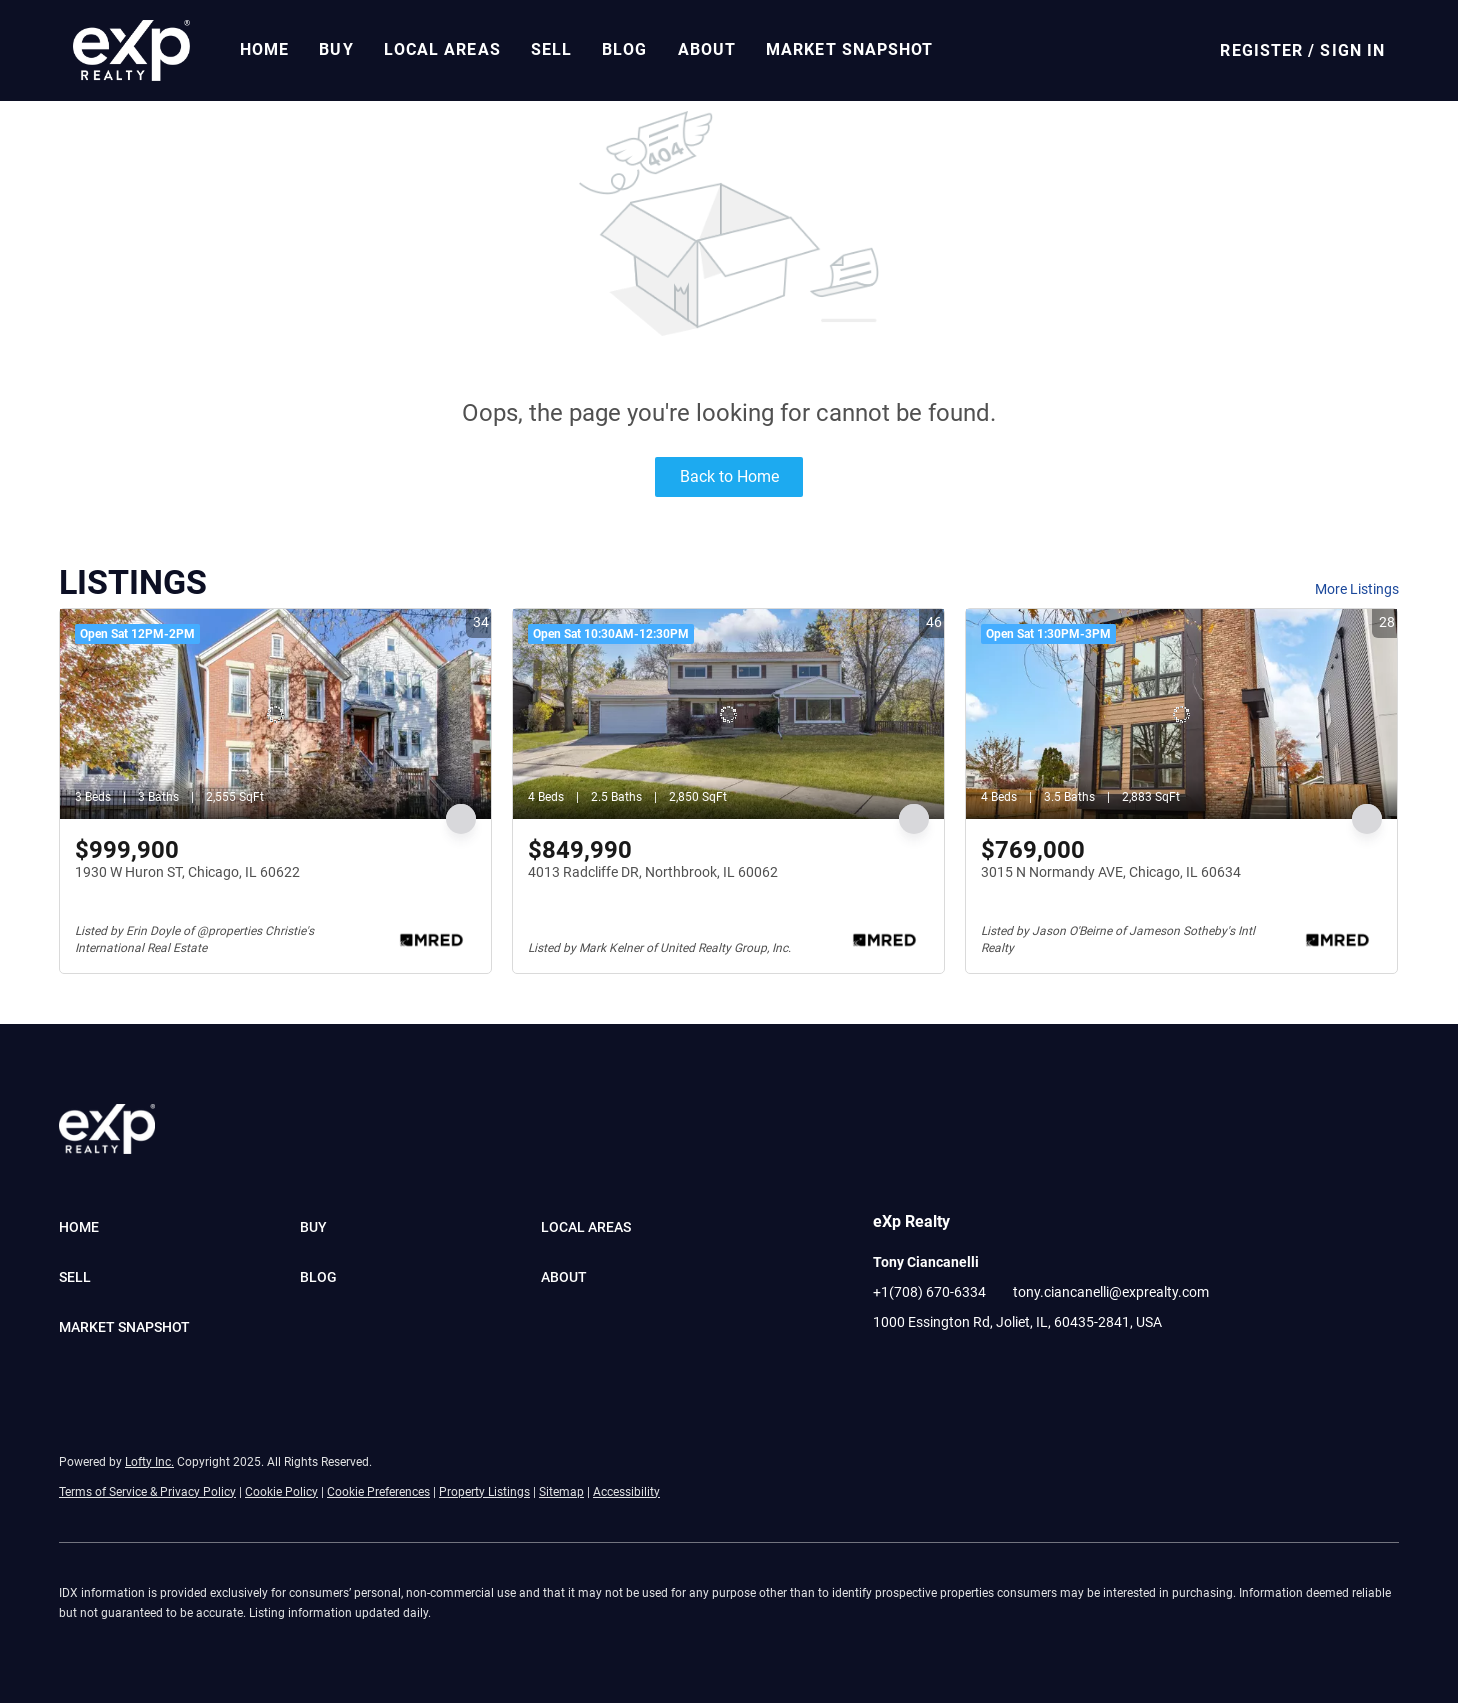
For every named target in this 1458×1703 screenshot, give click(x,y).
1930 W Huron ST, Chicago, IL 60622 (187, 872)
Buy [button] (336, 49)
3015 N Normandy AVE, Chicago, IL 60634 (1111, 872)
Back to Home (729, 476)
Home (264, 49)
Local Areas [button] (442, 49)
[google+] (1088, 1367)
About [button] (707, 49)
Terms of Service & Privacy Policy (147, 1492)
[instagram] (968, 1367)
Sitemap (561, 1492)
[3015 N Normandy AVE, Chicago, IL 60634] (1181, 714)
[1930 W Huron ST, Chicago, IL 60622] (275, 714)
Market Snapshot (850, 49)
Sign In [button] (1352, 50)
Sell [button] (551, 49)
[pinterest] (1048, 1367)
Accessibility (626, 1492)
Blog (624, 49)
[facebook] (888, 1367)
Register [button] (1261, 50)
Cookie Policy (281, 1492)
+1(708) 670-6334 (929, 1292)
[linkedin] (928, 1367)
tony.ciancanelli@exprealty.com (1111, 1292)
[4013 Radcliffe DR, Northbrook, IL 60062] (728, 714)
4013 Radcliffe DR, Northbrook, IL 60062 (653, 872)
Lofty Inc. (149, 1462)
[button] (131, 50)
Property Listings (484, 1492)
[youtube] (1008, 1367)
